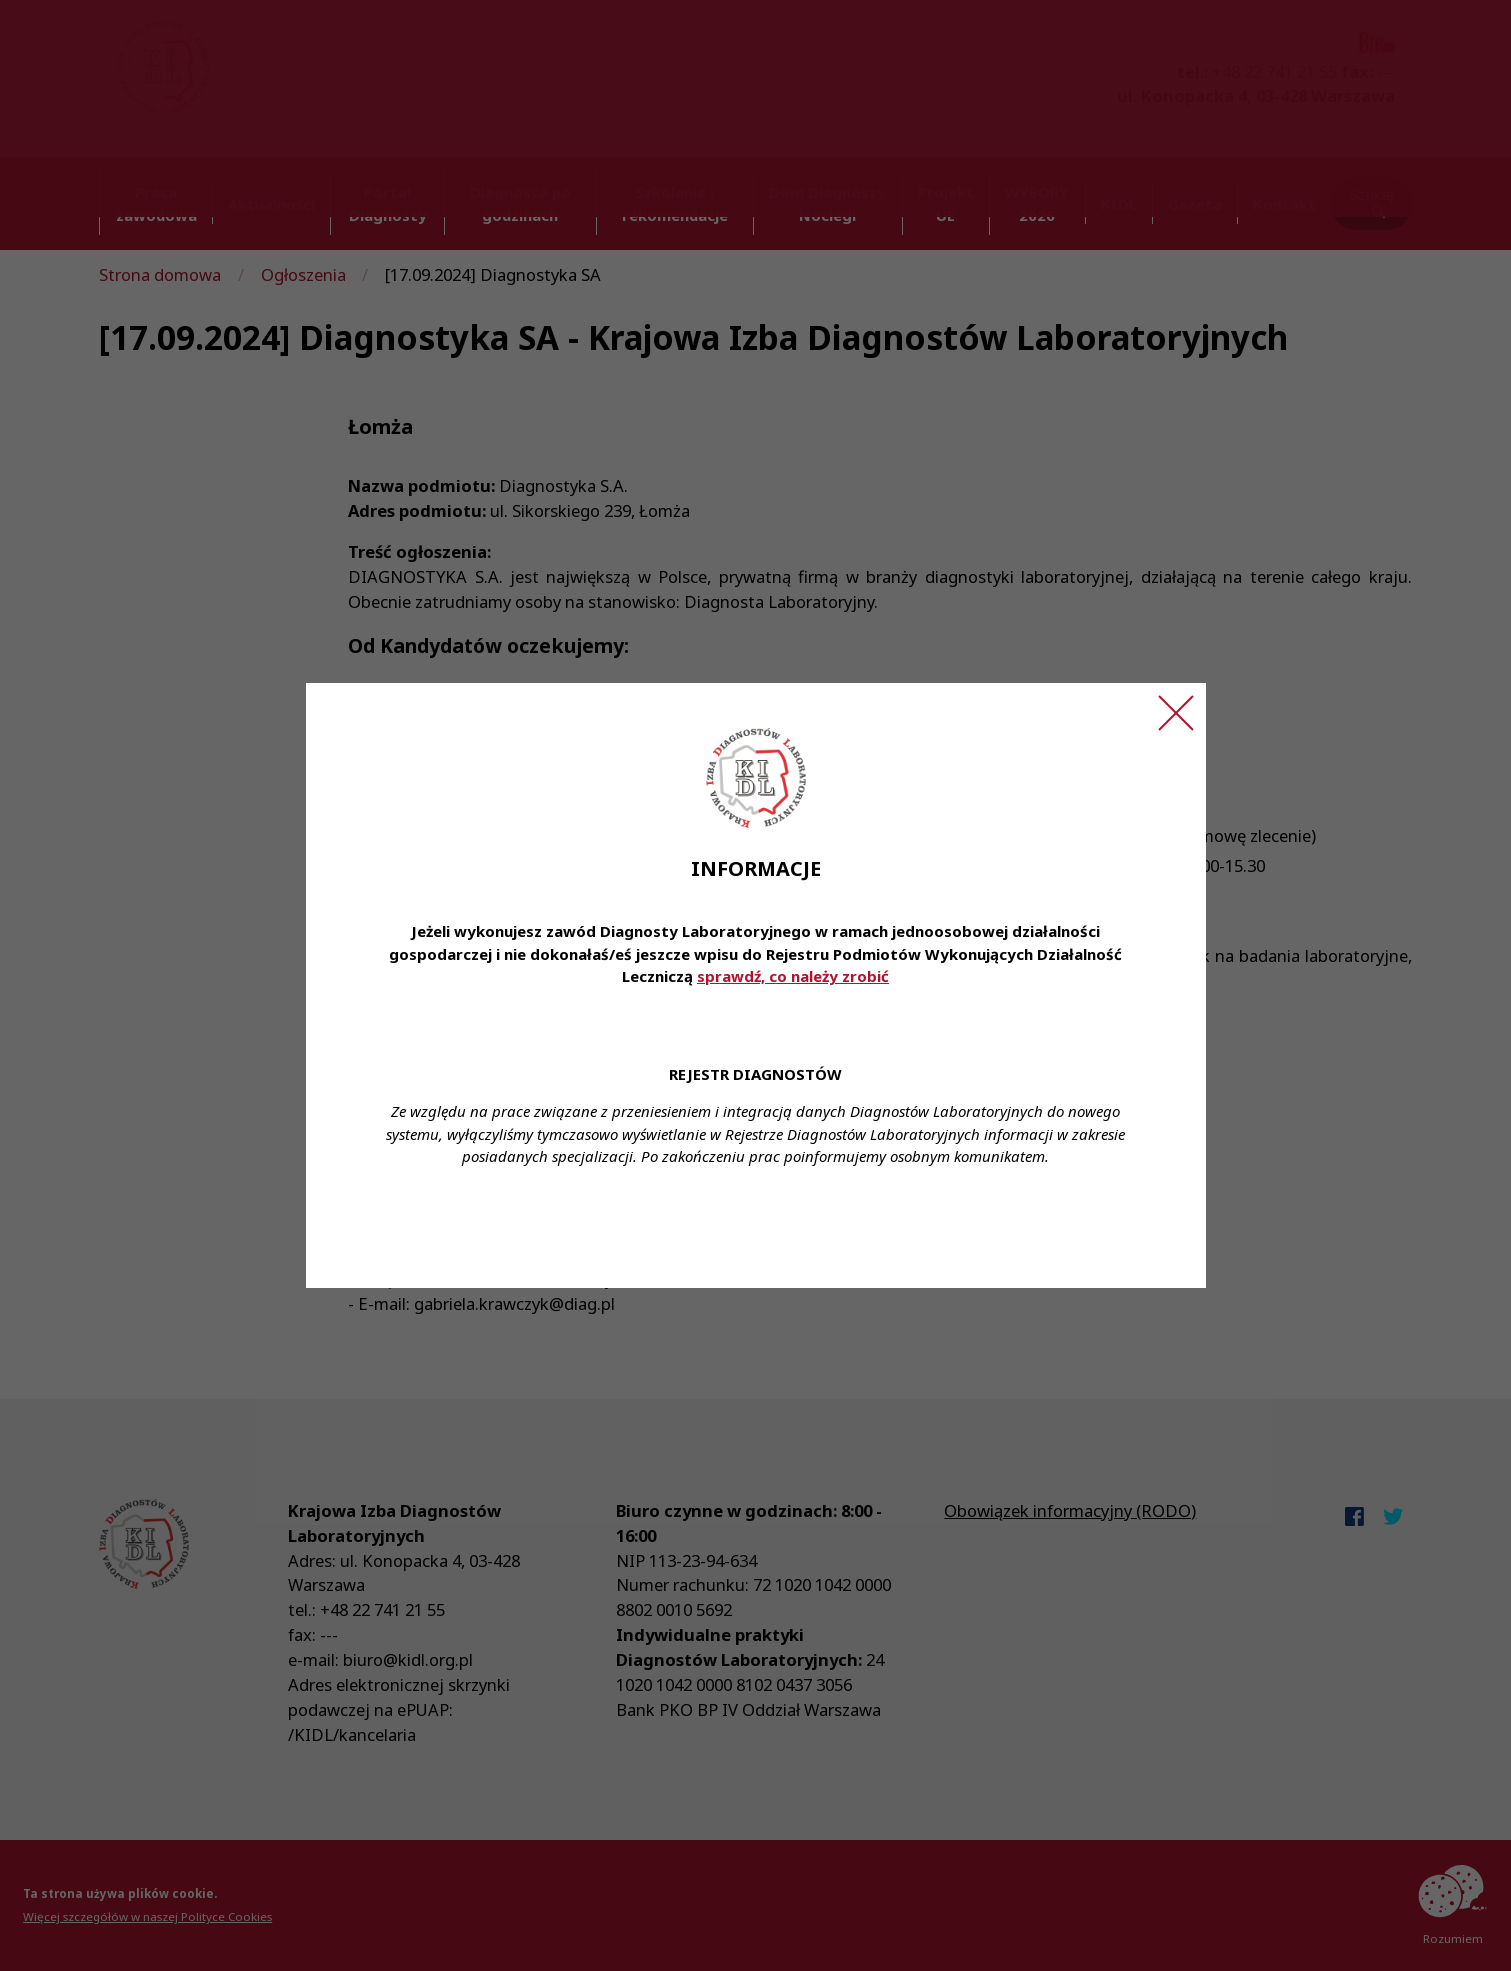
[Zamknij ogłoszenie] (1176, 713)
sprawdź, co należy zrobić (793, 976)
